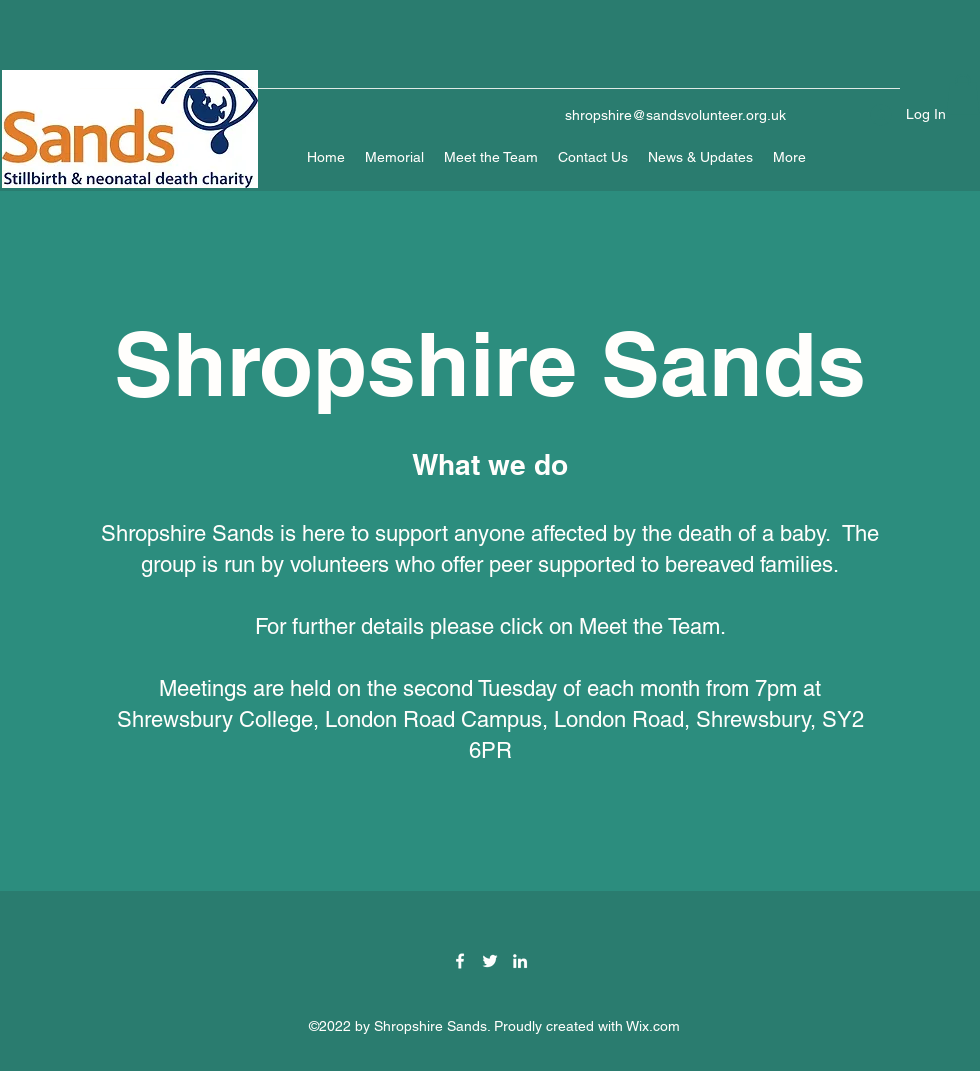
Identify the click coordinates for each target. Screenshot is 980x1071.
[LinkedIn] (520, 961)
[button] (963, 94)
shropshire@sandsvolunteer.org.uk (675, 115)
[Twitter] (490, 961)
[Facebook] (460, 961)
